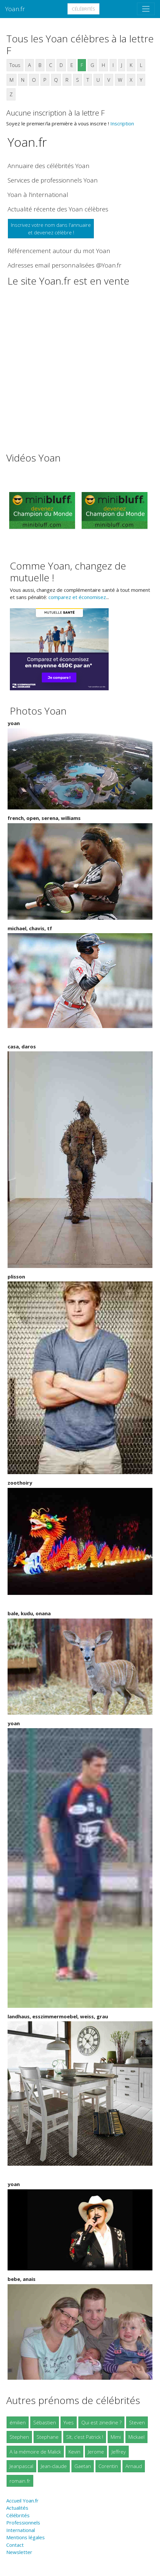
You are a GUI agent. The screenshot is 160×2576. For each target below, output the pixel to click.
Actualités (17, 2507)
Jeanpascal (21, 2466)
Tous (15, 65)
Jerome (96, 2451)
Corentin (108, 2466)
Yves (69, 2422)
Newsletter (19, 2552)
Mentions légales (25, 2537)
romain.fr (20, 2481)
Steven (137, 2422)
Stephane (48, 2437)
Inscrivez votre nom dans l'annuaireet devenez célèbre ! (51, 229)
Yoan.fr (15, 9)
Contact (15, 2545)
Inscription (122, 123)
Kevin (74, 2451)
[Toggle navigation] (146, 9)
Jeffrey (119, 2451)
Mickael (136, 2437)
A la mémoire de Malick (35, 2451)
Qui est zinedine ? (101, 2422)
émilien (18, 2422)
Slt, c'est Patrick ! (84, 2437)
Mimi (116, 2437)
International (20, 2530)
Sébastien (44, 2422)
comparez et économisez (77, 597)
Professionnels (23, 2522)
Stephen (19, 2437)
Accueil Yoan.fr (22, 2500)
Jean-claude (54, 2466)
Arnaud (133, 2466)
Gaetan (82, 2466)
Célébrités (83, 9)
